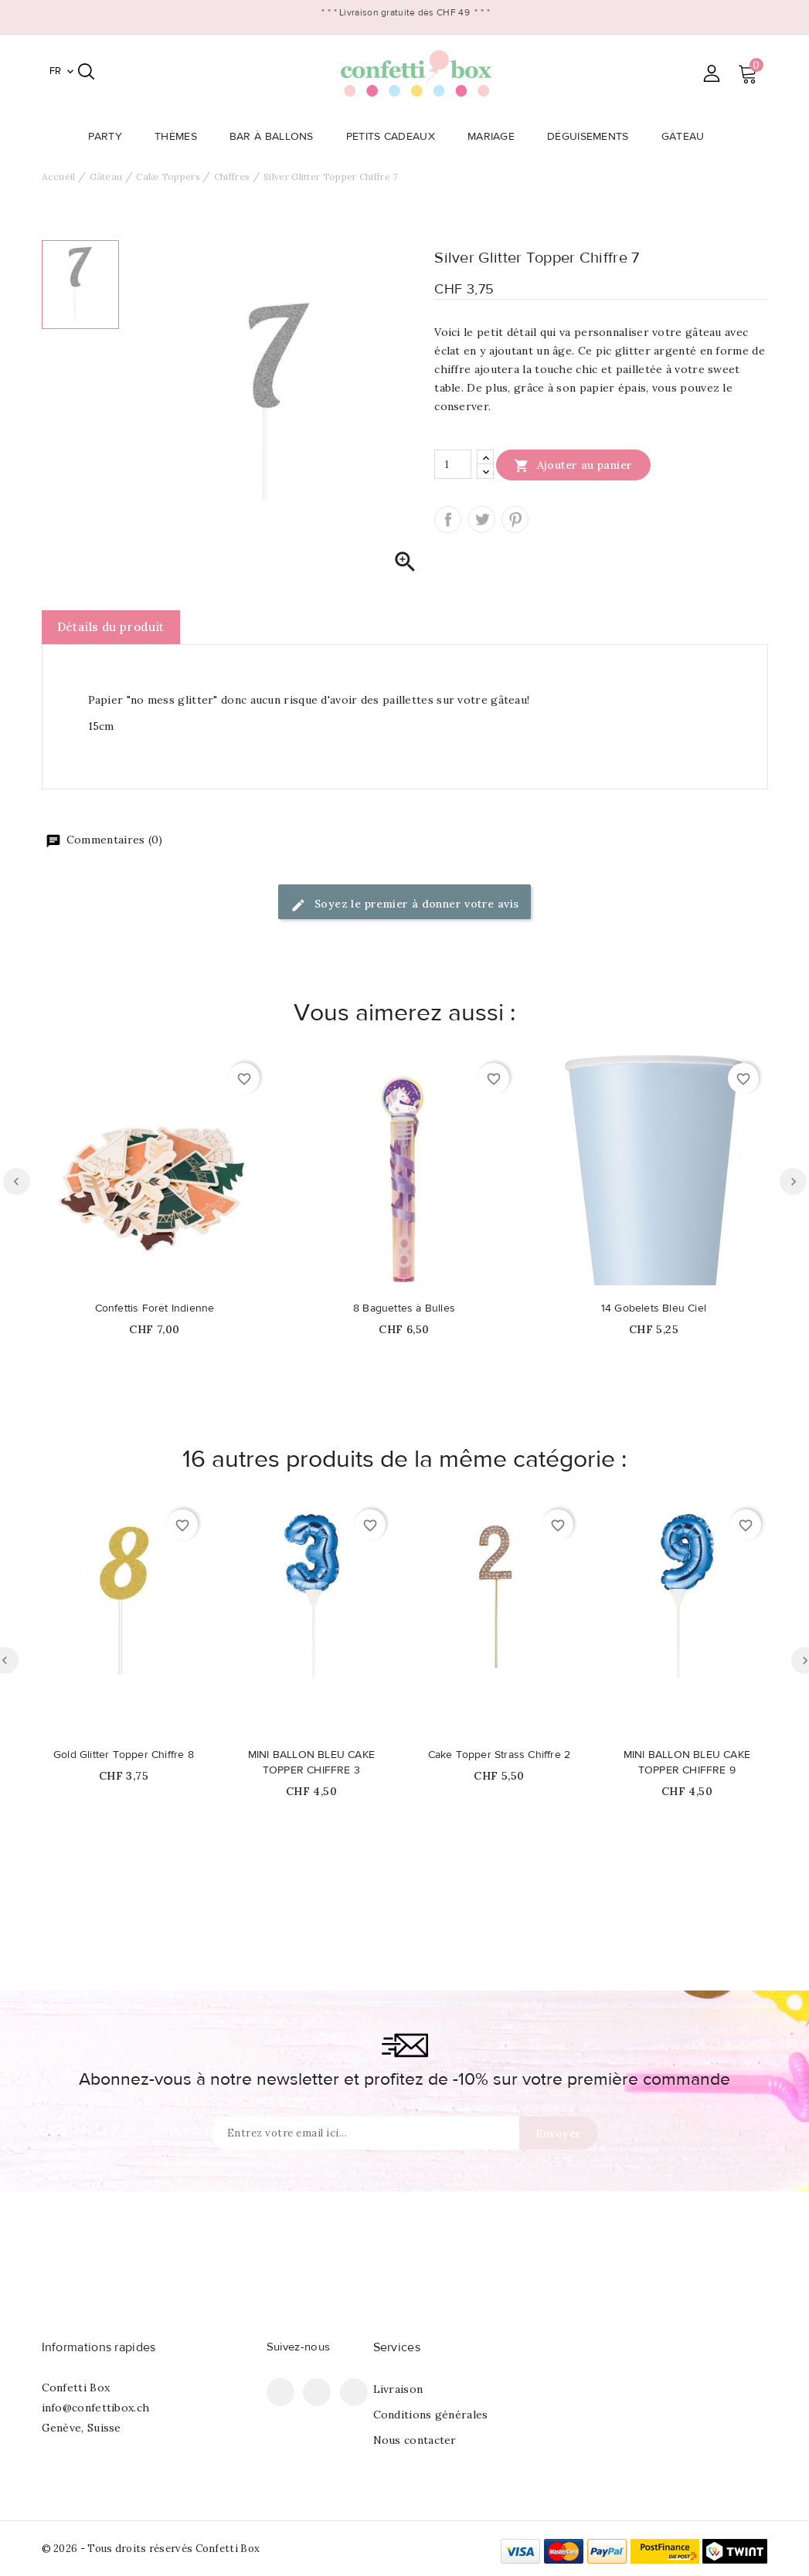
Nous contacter (415, 2440)
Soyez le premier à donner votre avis (405, 905)
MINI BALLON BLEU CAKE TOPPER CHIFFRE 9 (687, 1762)
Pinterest (515, 519)
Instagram (354, 2392)
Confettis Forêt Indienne (155, 1308)
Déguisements (592, 136)
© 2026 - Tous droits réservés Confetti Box (151, 2548)
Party (110, 136)
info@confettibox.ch (96, 2408)
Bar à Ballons (276, 136)
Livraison (398, 2389)
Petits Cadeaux (395, 136)
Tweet (482, 519)
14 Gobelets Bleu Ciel (653, 1308)
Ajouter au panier (573, 464)
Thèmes (180, 136)
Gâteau (687, 136)
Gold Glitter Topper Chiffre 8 (123, 1755)
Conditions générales (430, 2415)
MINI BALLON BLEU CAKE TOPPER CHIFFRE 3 (311, 1762)
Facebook (280, 2392)
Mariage (495, 136)
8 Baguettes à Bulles (404, 1308)
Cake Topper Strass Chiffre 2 (499, 1755)
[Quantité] (452, 464)
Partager (448, 519)
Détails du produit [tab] (111, 626)
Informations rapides (99, 2347)
